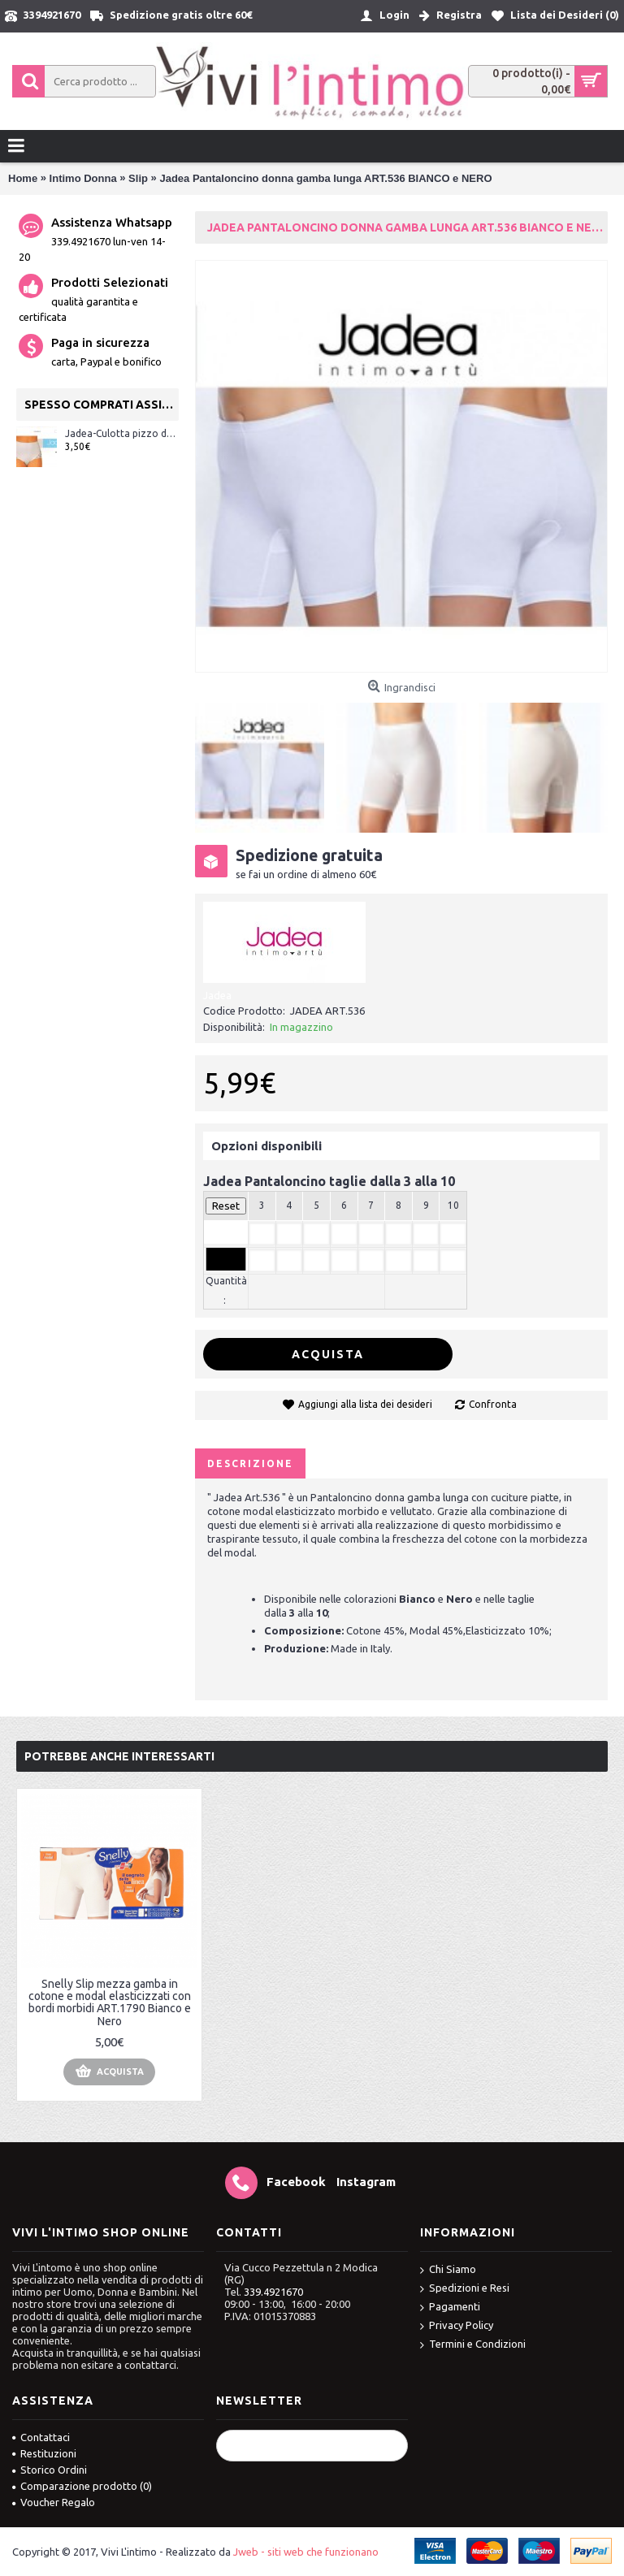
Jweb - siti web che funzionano (306, 2551)
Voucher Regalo (53, 2502)
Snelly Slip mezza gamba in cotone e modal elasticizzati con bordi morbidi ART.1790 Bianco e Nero (109, 2002)
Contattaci (41, 2437)
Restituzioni (44, 2453)
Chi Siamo (448, 2270)
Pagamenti (450, 2307)
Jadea (217, 995)
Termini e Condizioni (473, 2345)
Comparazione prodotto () (82, 2486)
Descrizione (250, 1463)
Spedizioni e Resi (464, 2289)
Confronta (493, 1404)
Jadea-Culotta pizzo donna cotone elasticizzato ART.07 (122, 433)
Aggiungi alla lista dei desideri (365, 1404)
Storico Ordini (49, 2469)
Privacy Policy (456, 2326)
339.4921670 (273, 2291)
